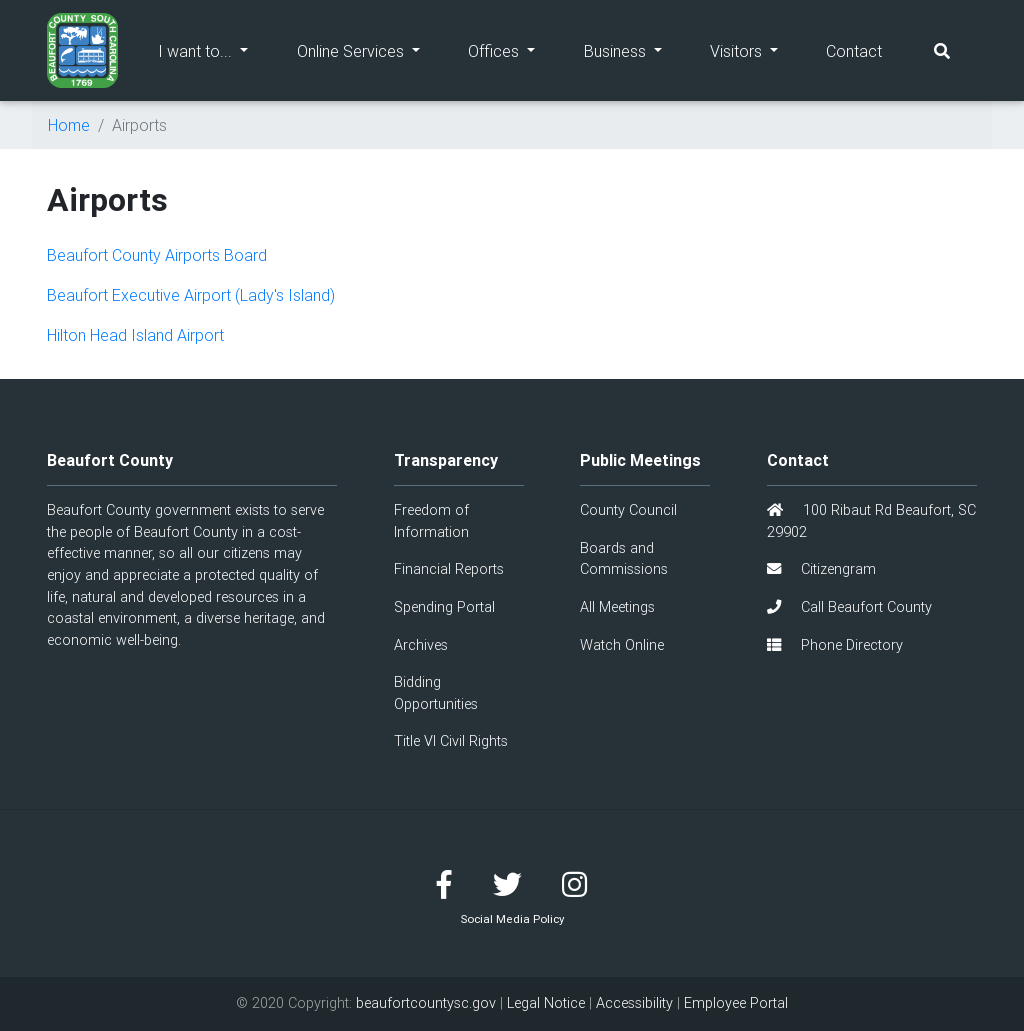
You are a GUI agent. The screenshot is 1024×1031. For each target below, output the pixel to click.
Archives (421, 645)
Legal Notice (546, 1003)
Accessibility (634, 1003)
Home (69, 125)
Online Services (370, 49)
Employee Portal (736, 1003)
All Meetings (617, 607)
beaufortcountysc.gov (426, 1003)
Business (635, 49)
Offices (513, 49)
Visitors (756, 49)
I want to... (215, 49)
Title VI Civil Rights (451, 741)
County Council (628, 510)
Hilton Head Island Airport (135, 335)
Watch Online (622, 645)
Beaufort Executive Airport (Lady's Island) (191, 295)
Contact (854, 51)
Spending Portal (444, 607)
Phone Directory (835, 645)
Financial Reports (449, 569)
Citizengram (821, 569)
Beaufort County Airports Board (157, 255)
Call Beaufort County (849, 607)
